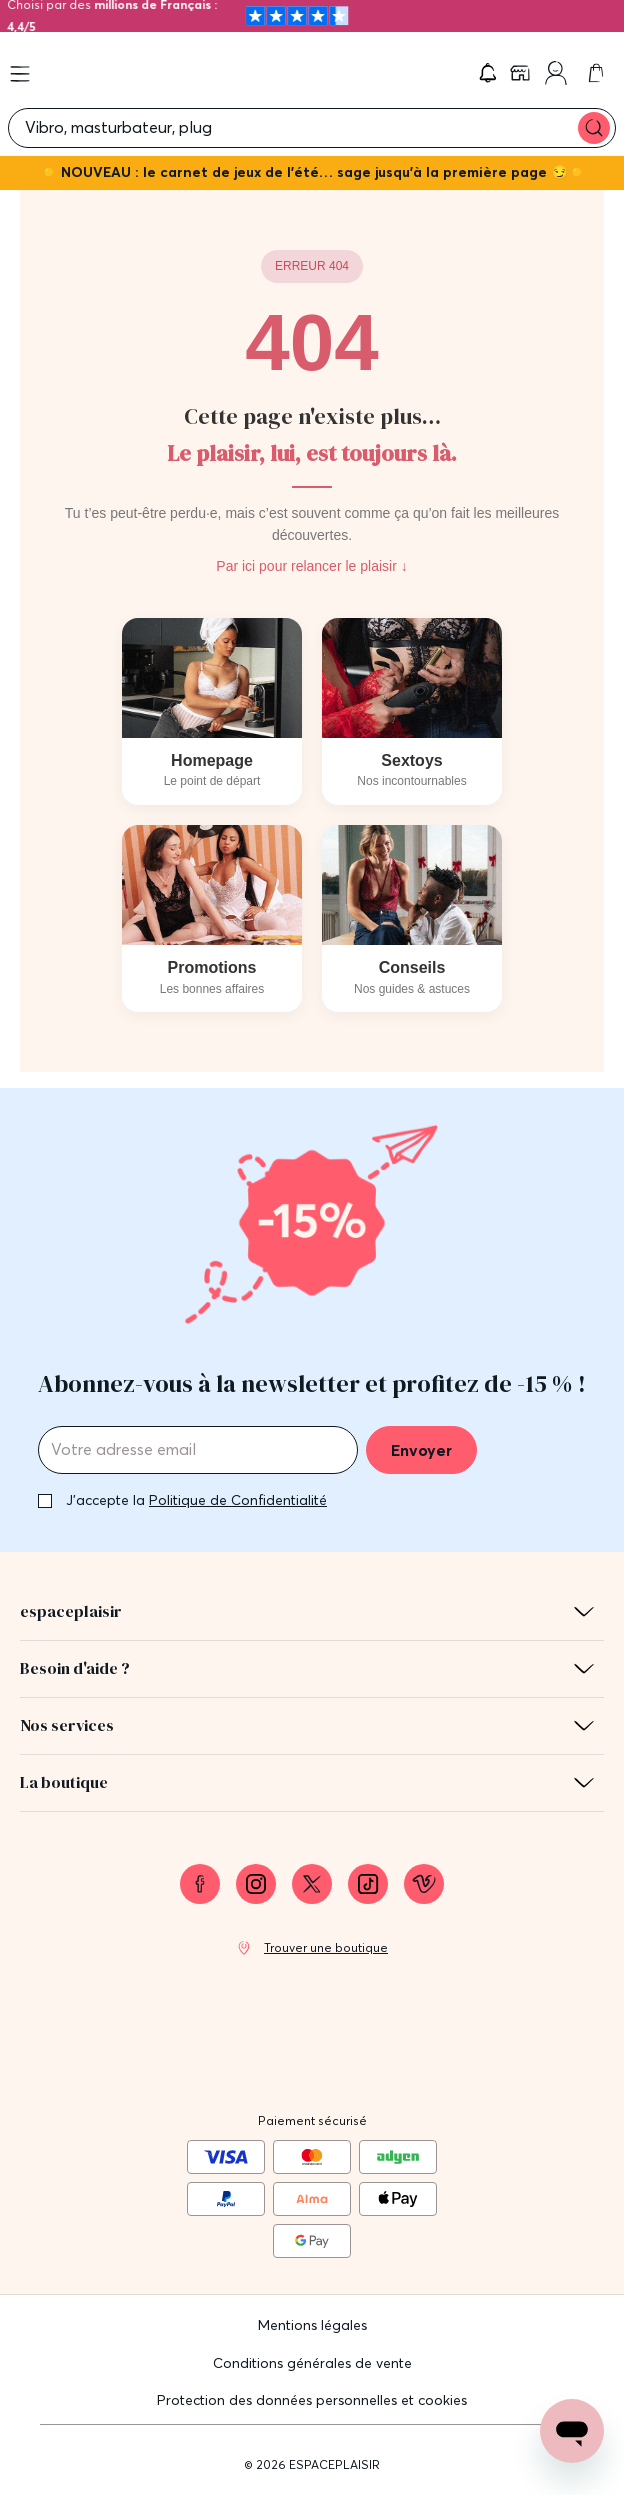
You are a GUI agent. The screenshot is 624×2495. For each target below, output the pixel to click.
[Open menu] (20, 74)
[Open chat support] (572, 2431)
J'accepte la (196, 1500)
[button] (488, 73)
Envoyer (421, 1450)
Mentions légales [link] (312, 2325)
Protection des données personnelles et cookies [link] (312, 2400)
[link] (522, 73)
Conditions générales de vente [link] (312, 2363)
